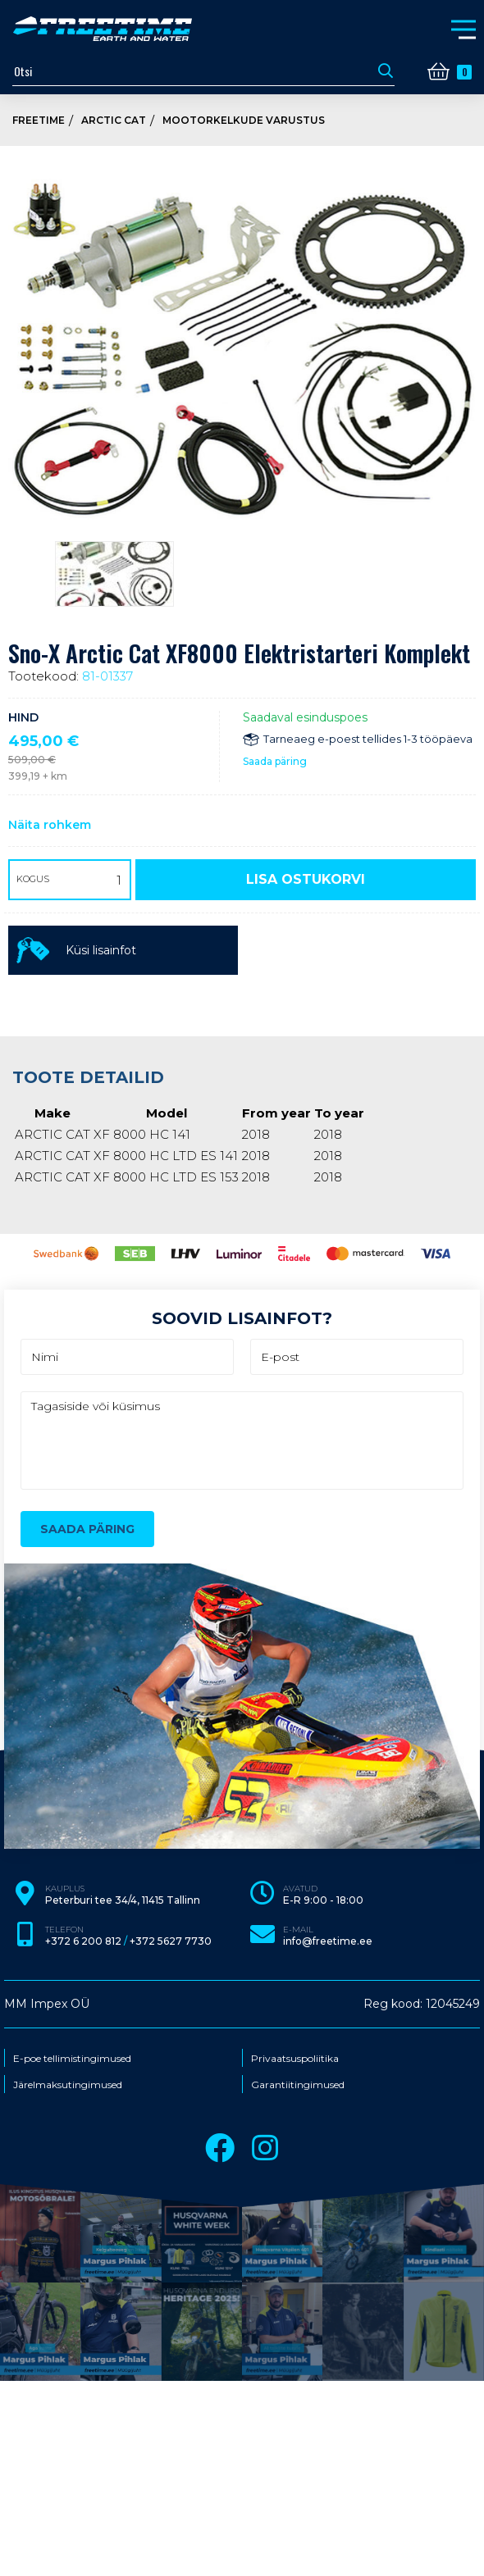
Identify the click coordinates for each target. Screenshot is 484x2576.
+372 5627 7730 (171, 1941)
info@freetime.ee (327, 1941)
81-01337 (107, 676)
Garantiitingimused (298, 2085)
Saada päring (275, 761)
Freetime (38, 120)
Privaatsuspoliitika (295, 2058)
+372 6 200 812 (83, 1941)
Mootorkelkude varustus (243, 120)
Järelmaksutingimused (67, 2085)
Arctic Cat (113, 120)
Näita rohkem (49, 824)
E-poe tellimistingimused (72, 2058)
